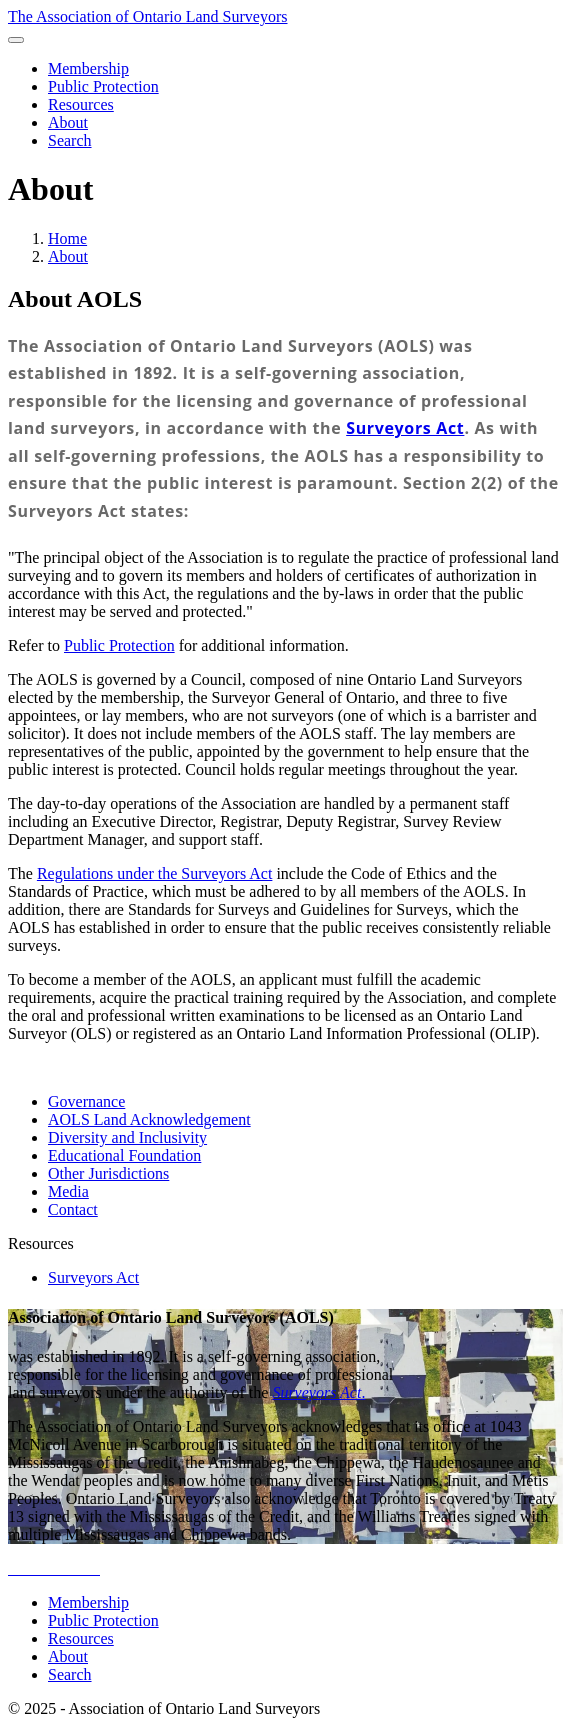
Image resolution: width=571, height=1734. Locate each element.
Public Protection (119, 645)
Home (67, 238)
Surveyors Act (405, 428)
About (68, 256)
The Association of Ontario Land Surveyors (148, 16)
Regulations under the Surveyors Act (155, 873)
